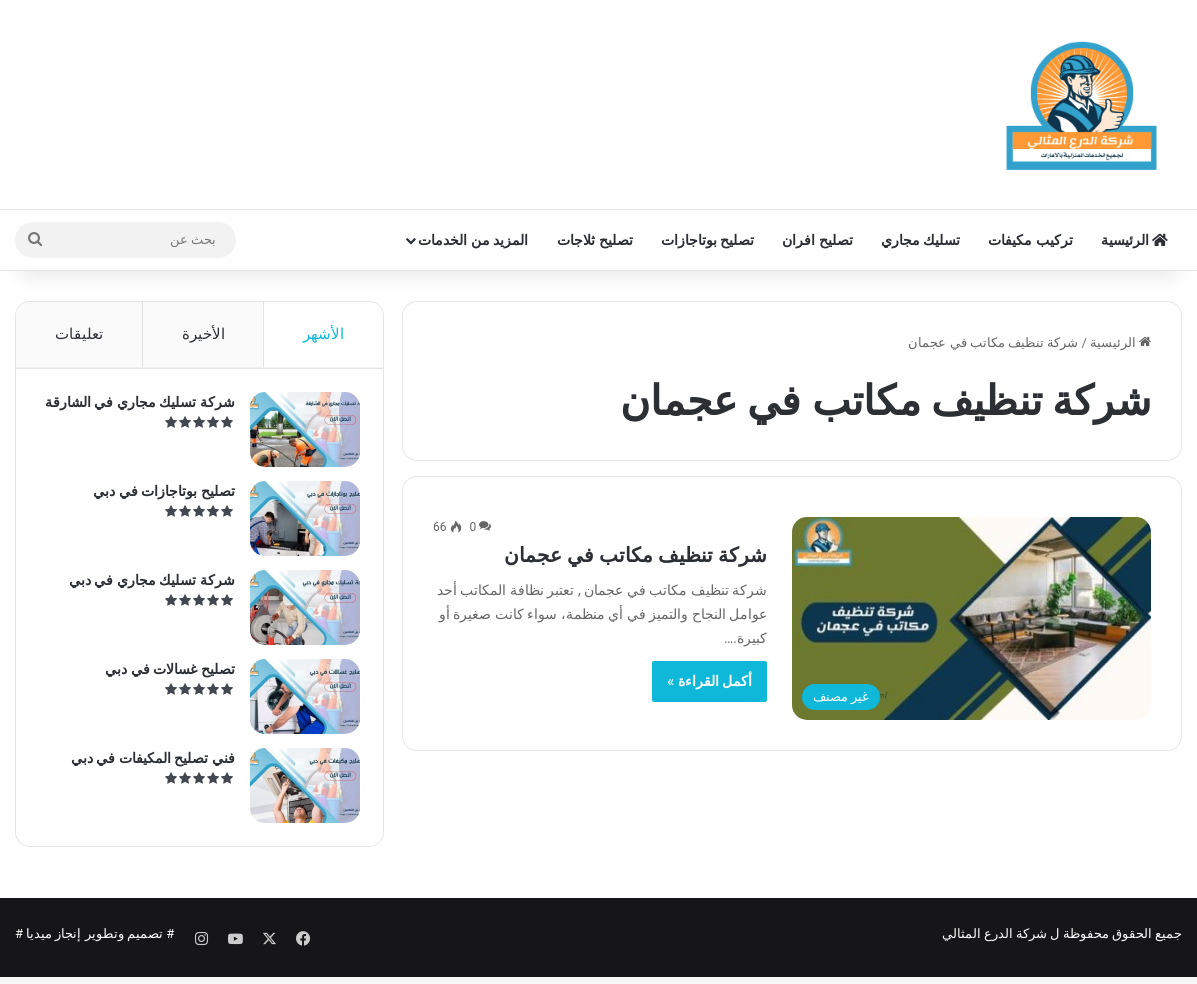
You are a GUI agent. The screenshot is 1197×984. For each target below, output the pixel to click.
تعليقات (79, 334)
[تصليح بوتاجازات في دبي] (298, 525)
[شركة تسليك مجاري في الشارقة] (298, 436)
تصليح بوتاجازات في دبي (157, 498)
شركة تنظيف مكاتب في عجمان (635, 555)
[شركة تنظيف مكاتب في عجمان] (971, 618)
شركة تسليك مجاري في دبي (145, 587)
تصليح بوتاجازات (707, 240)
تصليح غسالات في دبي (163, 676)
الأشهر (323, 334)
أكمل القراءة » (709, 681)
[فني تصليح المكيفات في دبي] (298, 792)
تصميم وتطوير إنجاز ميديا (94, 947)
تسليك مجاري (920, 240)
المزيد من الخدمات (473, 240)
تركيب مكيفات (1030, 240)
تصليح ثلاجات (594, 240)
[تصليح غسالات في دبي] (298, 703)
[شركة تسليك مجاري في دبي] (298, 614)
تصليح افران (817, 240)
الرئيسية (1134, 240)
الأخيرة (203, 334)
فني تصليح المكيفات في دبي (146, 765)
